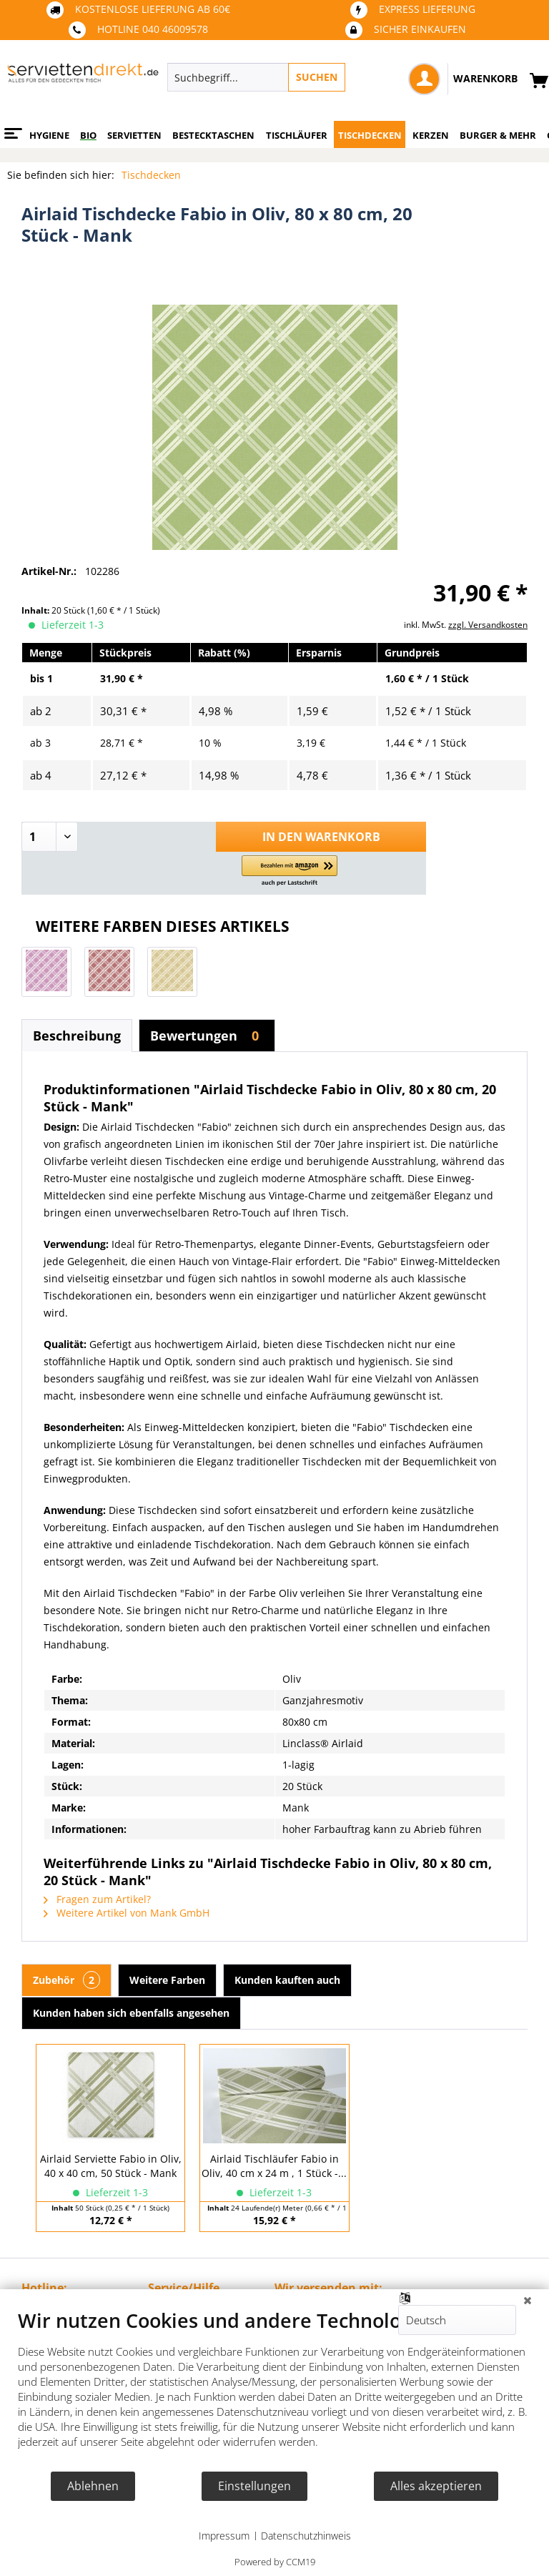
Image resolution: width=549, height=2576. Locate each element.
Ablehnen (93, 2486)
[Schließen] (527, 2300)
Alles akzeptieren (436, 2486)
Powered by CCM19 (274, 2561)
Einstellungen (254, 2486)
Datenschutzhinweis (306, 2535)
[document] (274, 2389)
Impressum (224, 2535)
